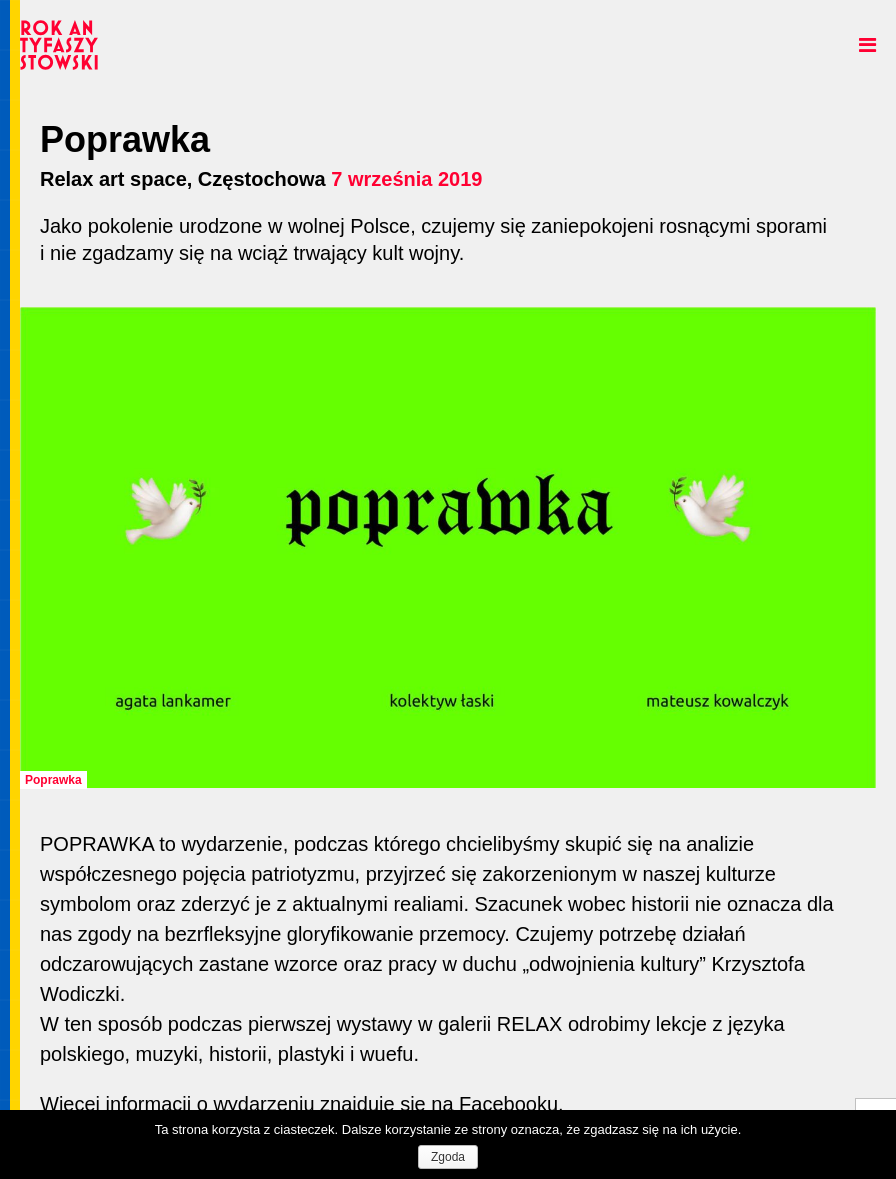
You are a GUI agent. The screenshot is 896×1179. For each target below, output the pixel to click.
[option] (448, 548)
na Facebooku (494, 1104)
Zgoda (448, 1157)
